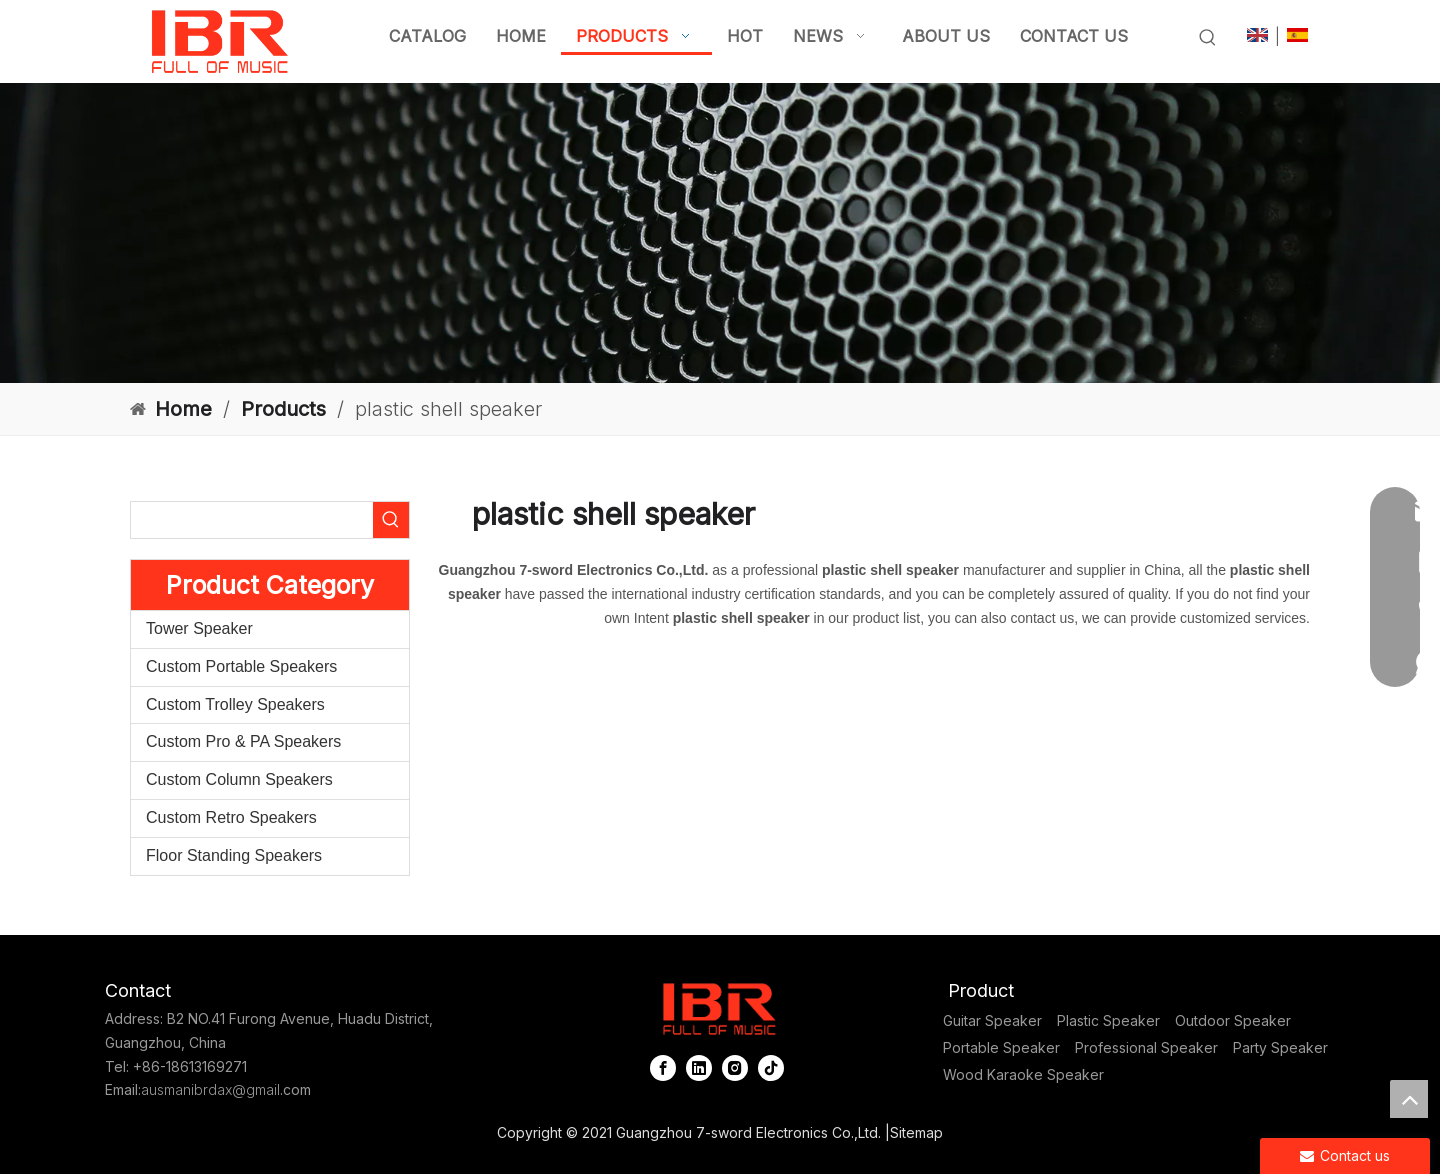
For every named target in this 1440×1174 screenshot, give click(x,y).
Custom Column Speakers (239, 779)
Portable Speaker (1001, 1047)
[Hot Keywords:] (1208, 38)
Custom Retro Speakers (231, 817)
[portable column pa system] (720, 233)
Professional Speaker (1146, 1047)
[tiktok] (771, 1067)
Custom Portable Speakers (241, 666)
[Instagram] (735, 1067)
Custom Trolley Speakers (235, 704)
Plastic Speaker (1108, 1020)
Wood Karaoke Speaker (1023, 1074)
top (1409, 1099)
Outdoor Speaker (1233, 1020)
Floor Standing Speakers (234, 855)
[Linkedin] (699, 1067)
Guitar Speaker (992, 1020)
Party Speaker (1280, 1047)
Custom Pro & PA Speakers (243, 741)
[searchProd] (252, 520)
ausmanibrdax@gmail (210, 1089)
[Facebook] (663, 1067)
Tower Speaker (199, 628)
